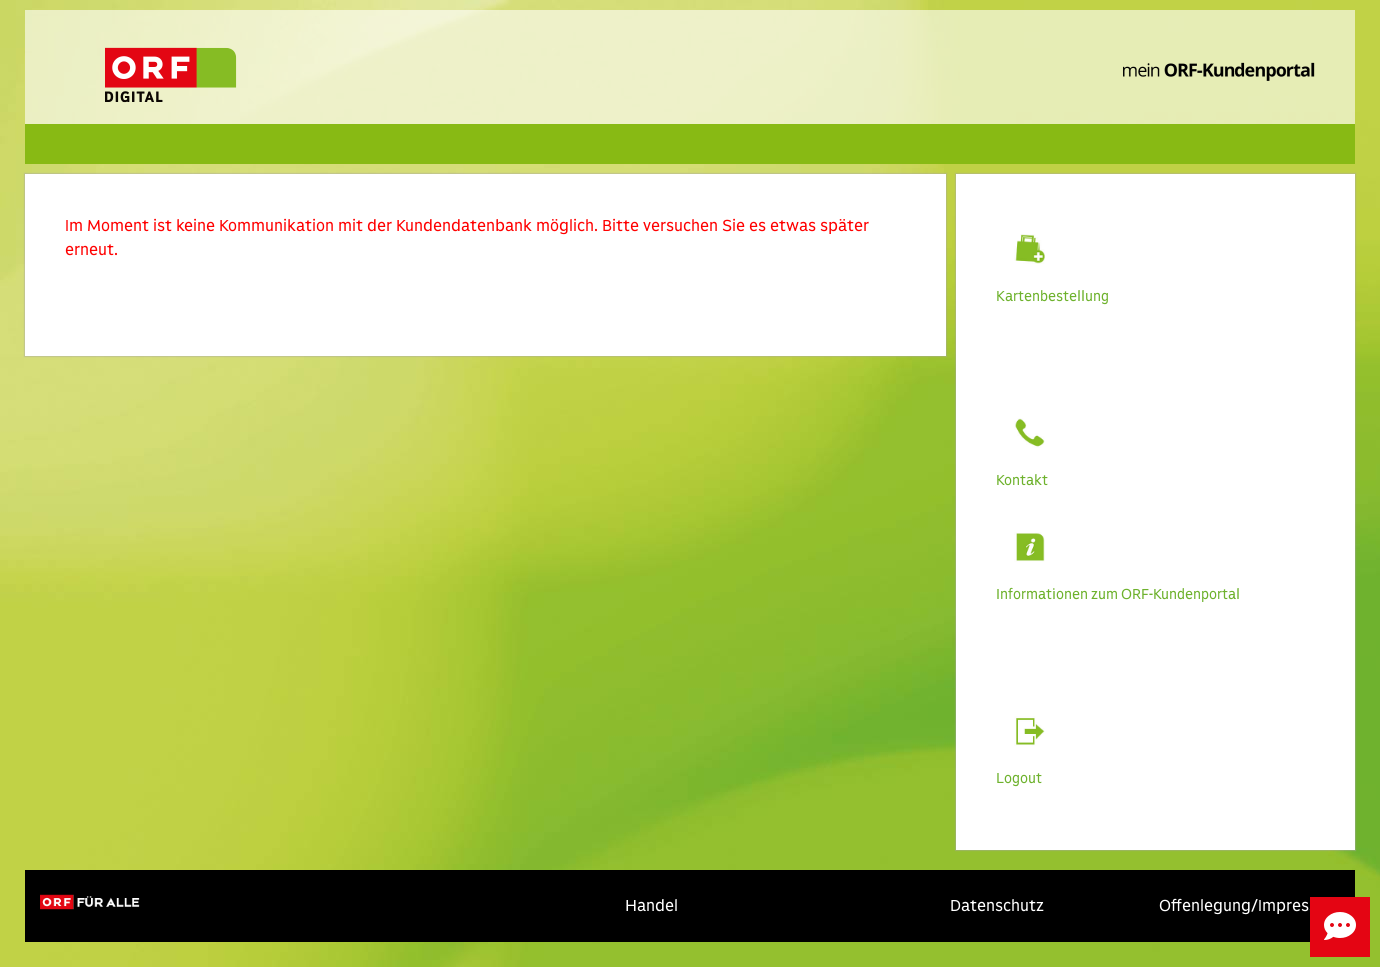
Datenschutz (997, 905)
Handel (651, 905)
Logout (1023, 751)
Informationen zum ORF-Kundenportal (1118, 567)
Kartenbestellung (1052, 269)
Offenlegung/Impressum (1249, 905)
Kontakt (1023, 453)
